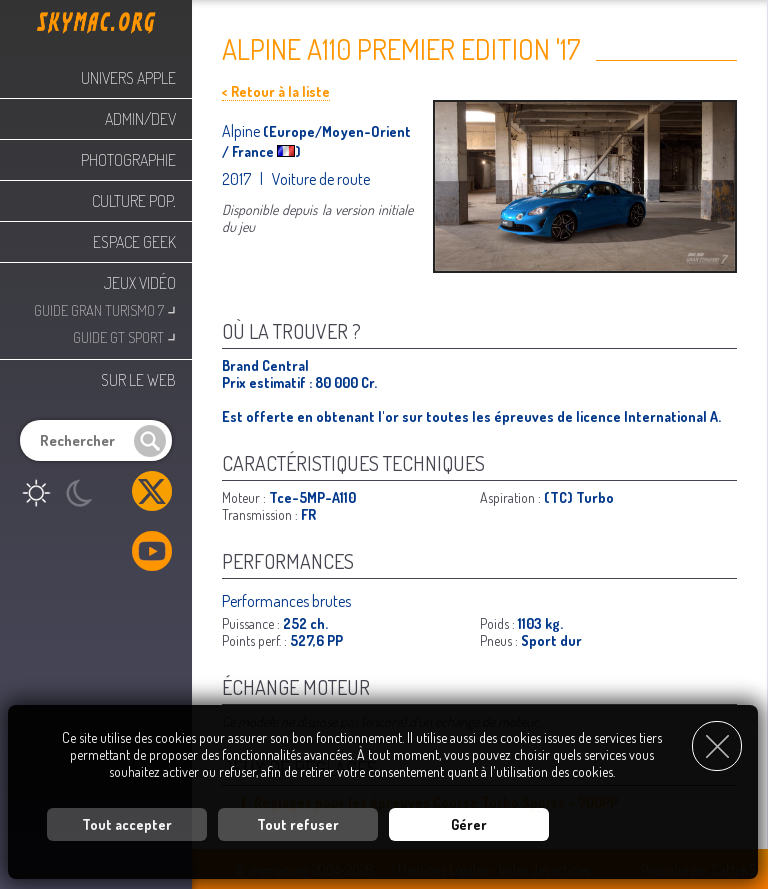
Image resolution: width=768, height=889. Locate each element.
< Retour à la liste (276, 91)
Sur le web (138, 380)
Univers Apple (128, 78)
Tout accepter (127, 824)
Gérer (469, 824)
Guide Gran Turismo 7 (105, 308)
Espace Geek (134, 242)
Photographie (128, 160)
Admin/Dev (140, 119)
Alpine (242, 131)
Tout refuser (298, 824)
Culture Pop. (134, 201)
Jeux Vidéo (140, 283)
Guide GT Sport (124, 335)
